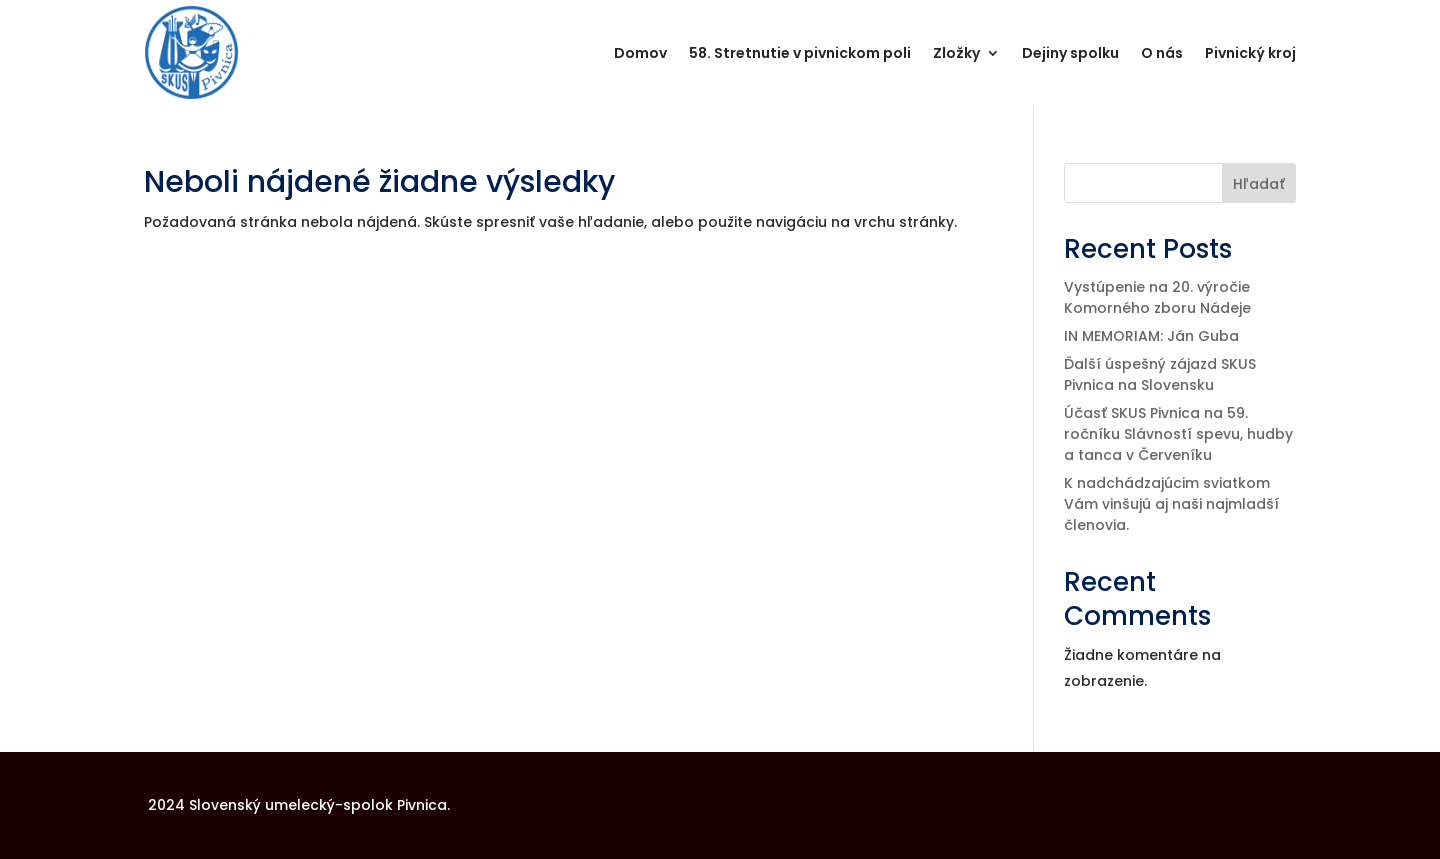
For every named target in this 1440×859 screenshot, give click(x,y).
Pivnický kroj (1250, 53)
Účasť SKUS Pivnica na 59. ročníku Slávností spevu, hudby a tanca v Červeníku (1178, 434)
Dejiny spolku (1070, 53)
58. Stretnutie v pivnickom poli (800, 53)
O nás (1162, 53)
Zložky (956, 53)
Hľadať (1259, 184)
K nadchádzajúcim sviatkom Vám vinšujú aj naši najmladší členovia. (1171, 504)
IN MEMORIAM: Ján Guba (1151, 336)
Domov (640, 53)
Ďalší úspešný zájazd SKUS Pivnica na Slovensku (1160, 374)
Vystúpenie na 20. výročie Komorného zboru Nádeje (1157, 297)
